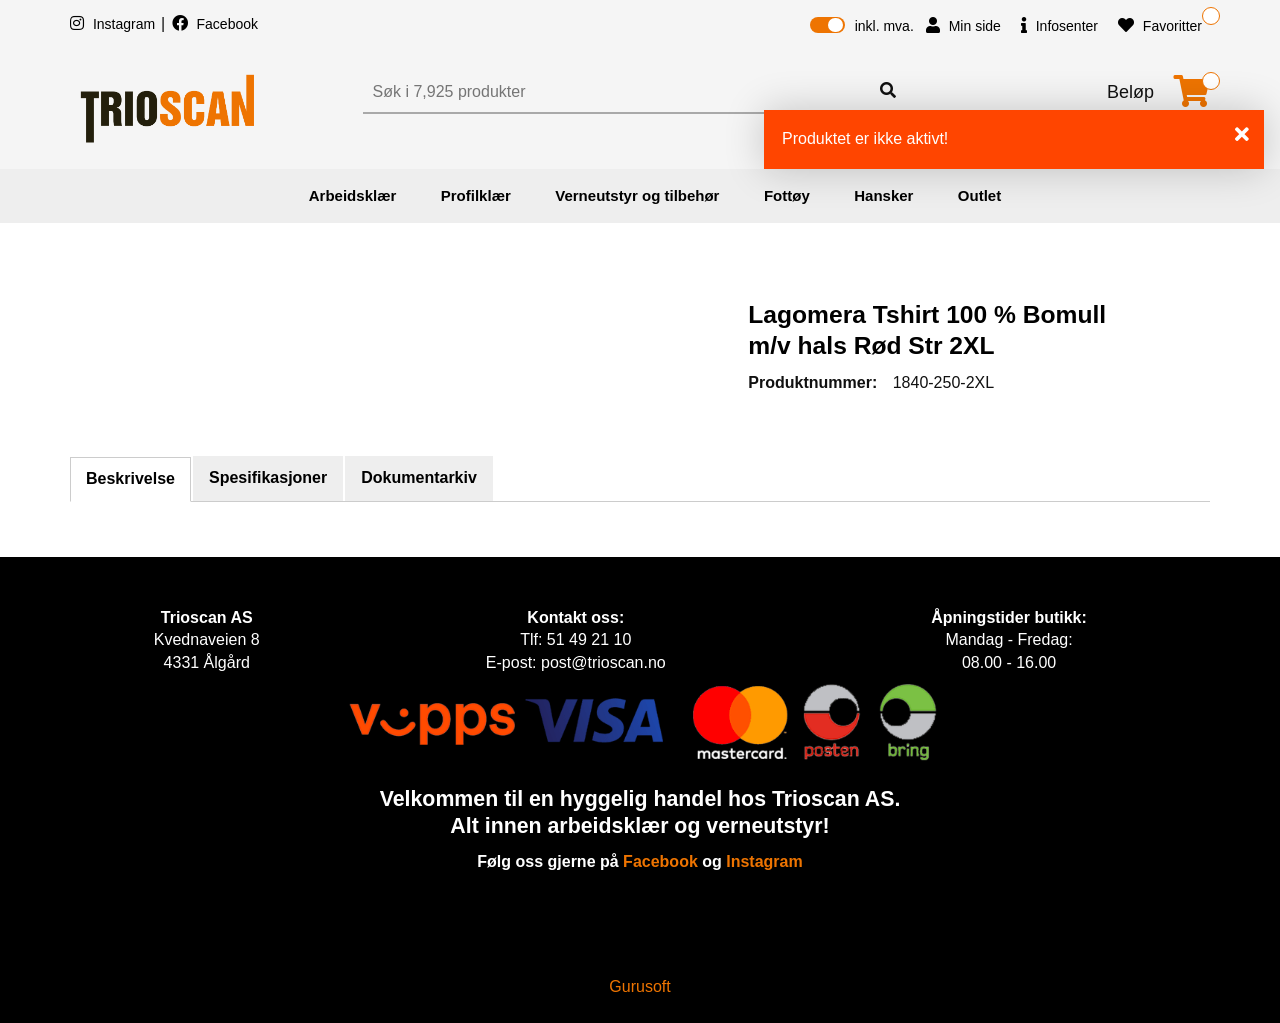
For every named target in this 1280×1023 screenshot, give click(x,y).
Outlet (979, 195)
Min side (963, 25)
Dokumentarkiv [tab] (419, 477)
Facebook (215, 24)
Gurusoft (639, 986)
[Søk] (618, 92)
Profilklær (476, 195)
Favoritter (1160, 25)
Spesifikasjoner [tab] (268, 477)
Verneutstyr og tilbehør (637, 195)
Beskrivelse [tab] (130, 478)
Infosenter (1059, 25)
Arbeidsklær (353, 195)
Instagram (114, 24)
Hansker (883, 195)
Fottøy (787, 195)
